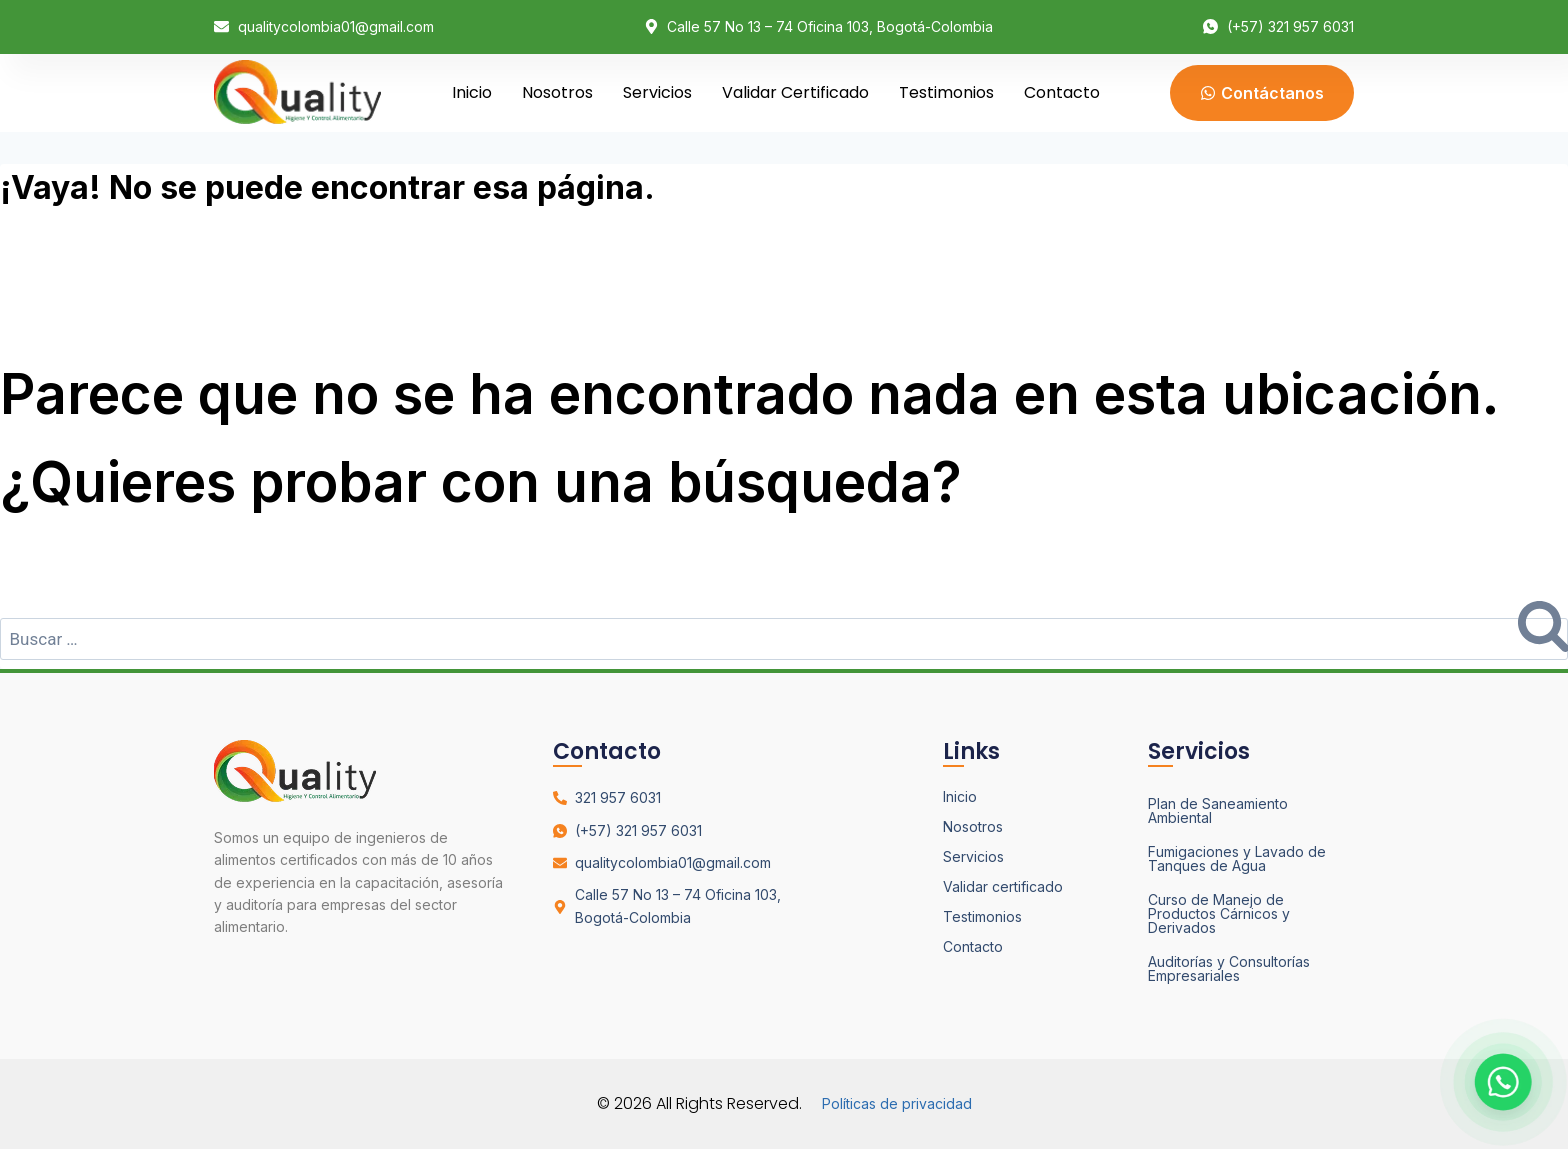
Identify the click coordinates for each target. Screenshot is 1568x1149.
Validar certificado (795, 92)
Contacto (1062, 92)
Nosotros (557, 92)
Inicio (472, 92)
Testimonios (946, 92)
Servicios (657, 92)
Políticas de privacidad (897, 1103)
